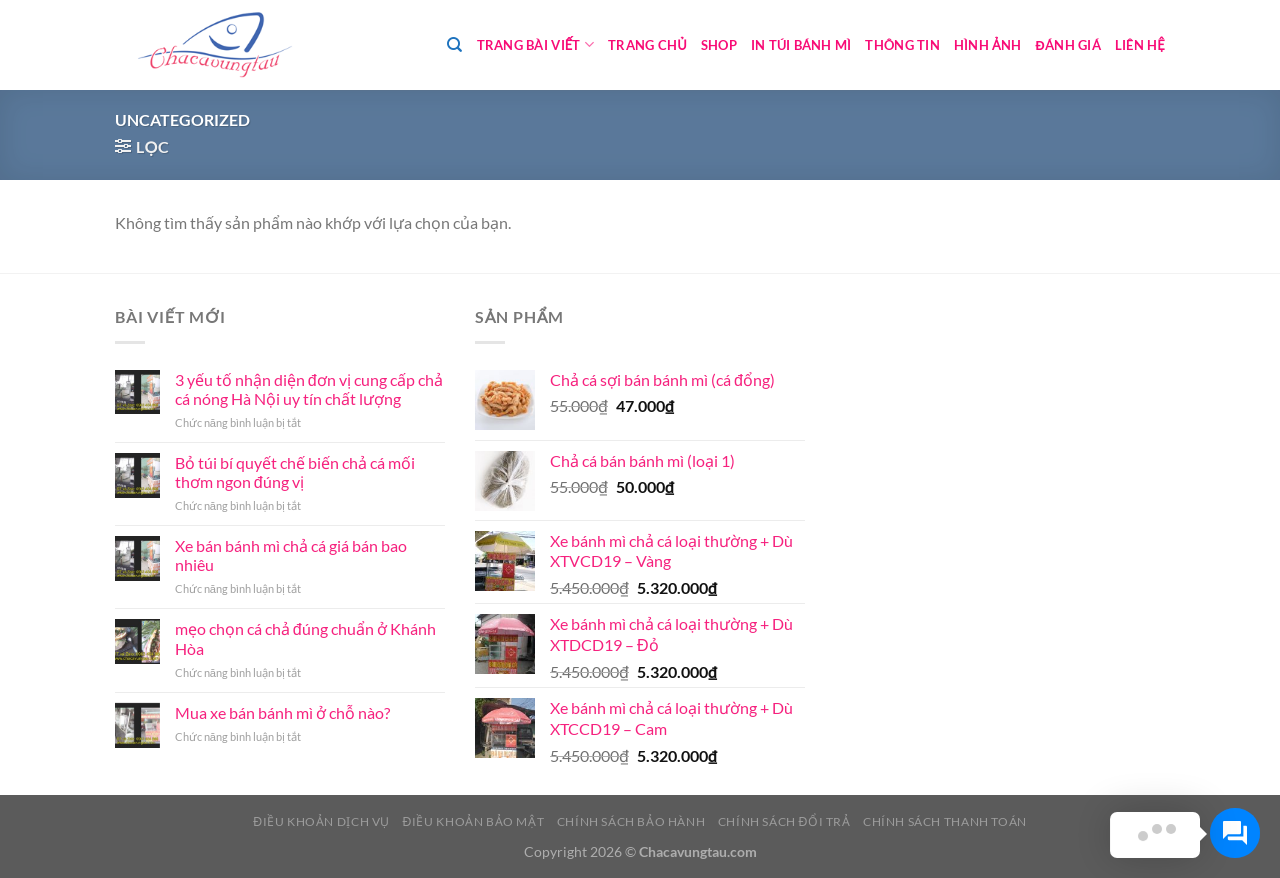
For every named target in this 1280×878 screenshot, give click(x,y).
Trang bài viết (535, 44)
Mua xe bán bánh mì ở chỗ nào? (282, 712)
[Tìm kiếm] (454, 45)
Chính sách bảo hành (631, 821)
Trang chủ (647, 45)
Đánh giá (1068, 45)
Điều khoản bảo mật (473, 821)
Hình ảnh (988, 45)
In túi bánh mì (801, 45)
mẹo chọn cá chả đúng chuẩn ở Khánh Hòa (305, 638)
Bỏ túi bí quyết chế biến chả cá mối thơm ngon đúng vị (295, 472)
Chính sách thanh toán (945, 821)
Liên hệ (1140, 45)
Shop (719, 45)
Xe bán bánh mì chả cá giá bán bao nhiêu (291, 555)
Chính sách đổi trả (784, 821)
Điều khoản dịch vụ (321, 821)
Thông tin (902, 45)
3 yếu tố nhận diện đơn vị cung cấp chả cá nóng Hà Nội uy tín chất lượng (309, 389)
